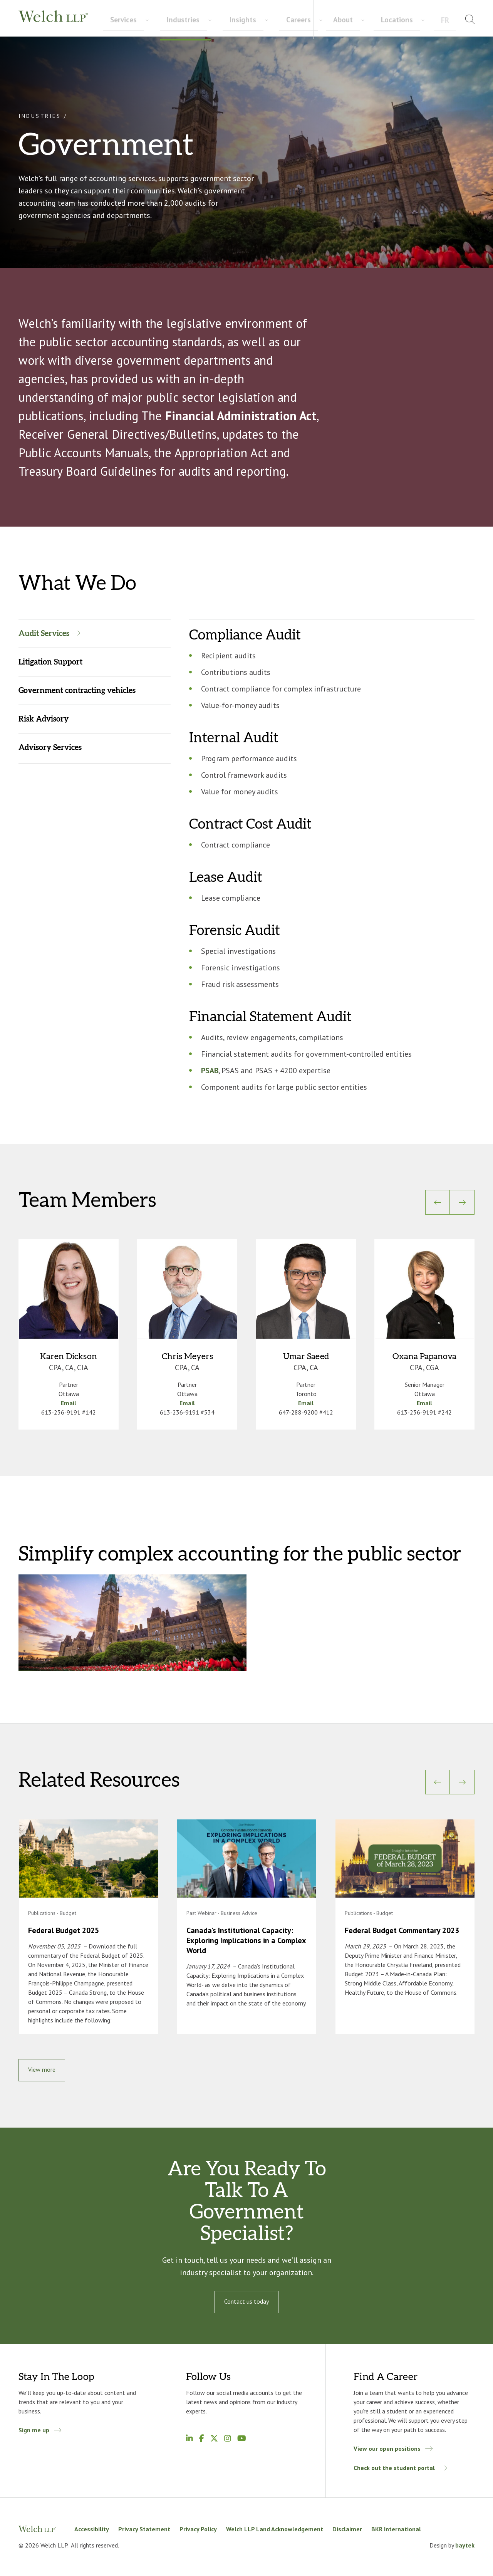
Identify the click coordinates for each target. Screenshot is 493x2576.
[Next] (462, 1202)
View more (41, 2069)
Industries (152, 19)
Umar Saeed (306, 1356)
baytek (465, 2545)
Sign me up (33, 2430)
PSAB (209, 1071)
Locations (422, 19)
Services (113, 19)
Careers (226, 19)
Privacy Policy (198, 2529)
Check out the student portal (394, 2468)
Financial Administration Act (240, 416)
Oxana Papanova (424, 1356)
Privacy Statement (144, 2529)
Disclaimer (347, 2529)
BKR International (396, 2529)
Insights (191, 19)
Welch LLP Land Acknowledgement (274, 2529)
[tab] (94, 633)
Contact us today (246, 2301)
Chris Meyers (187, 1356)
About (388, 19)
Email (68, 1403)
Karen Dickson (68, 1356)
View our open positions (387, 2448)
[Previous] (437, 1202)
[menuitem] (452, 20)
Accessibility (91, 2529)
